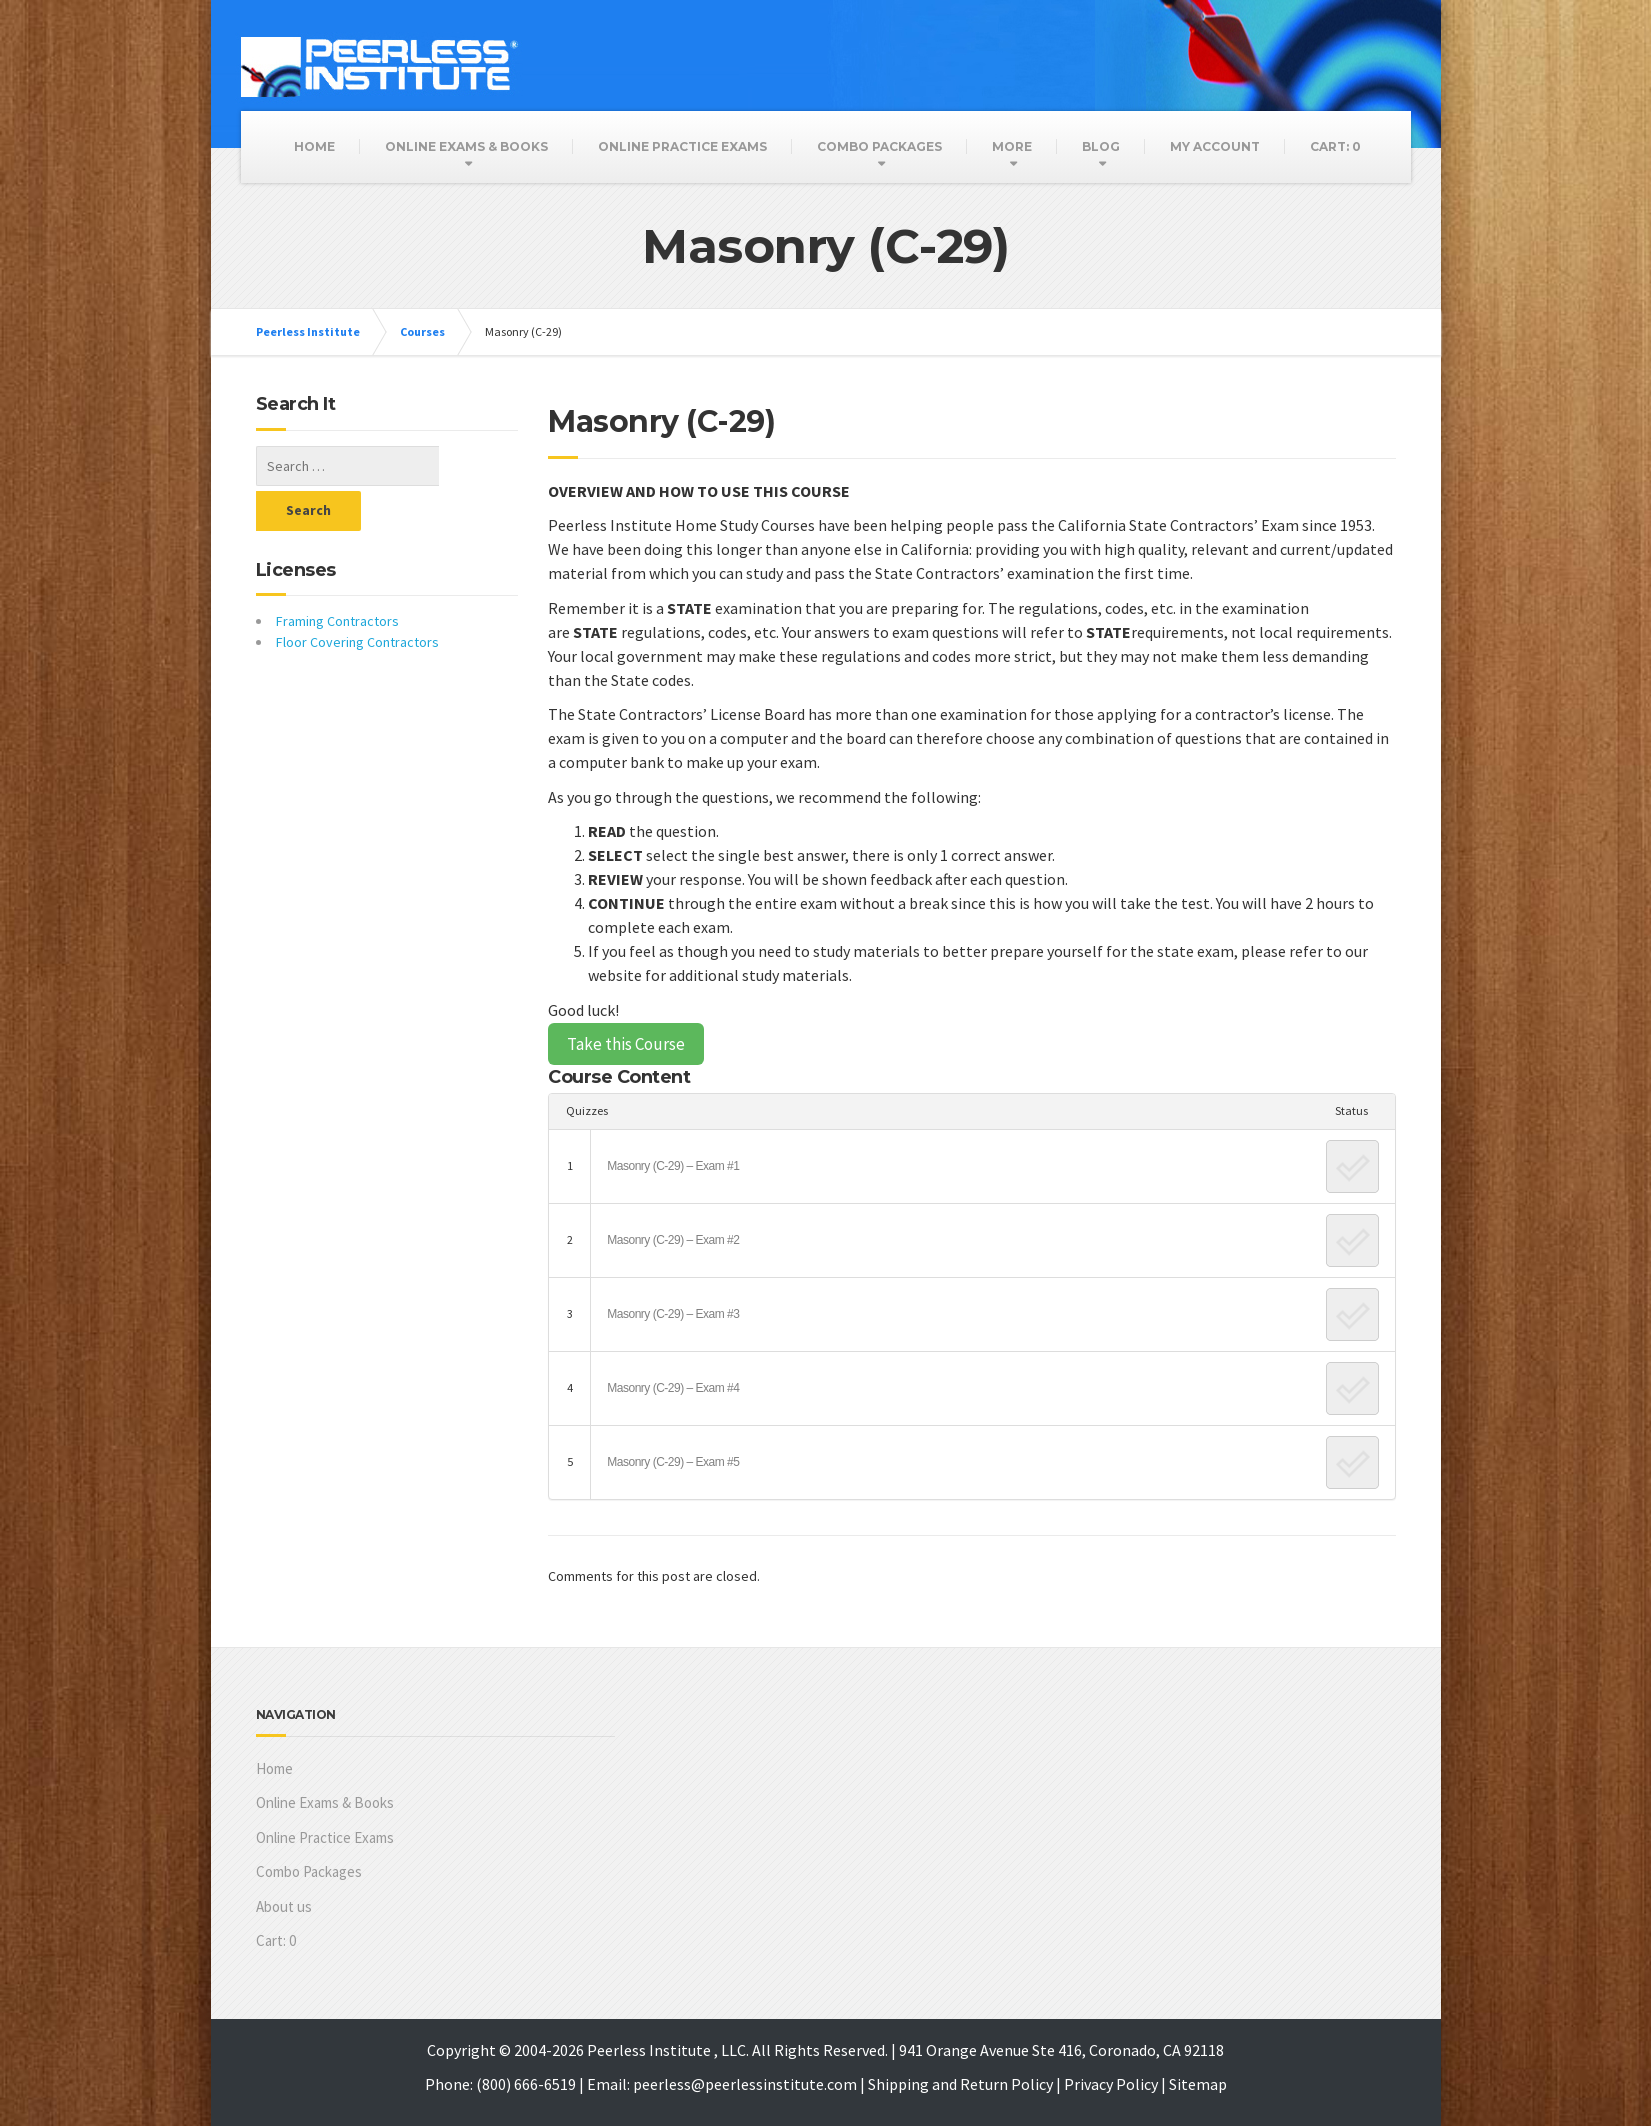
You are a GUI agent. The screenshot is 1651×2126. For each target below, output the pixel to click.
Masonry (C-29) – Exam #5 (673, 1462)
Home (314, 146)
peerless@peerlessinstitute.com (745, 2084)
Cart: (1335, 146)
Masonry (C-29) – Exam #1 (673, 1166)
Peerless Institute (308, 331)
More (1012, 146)
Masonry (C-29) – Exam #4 (673, 1388)
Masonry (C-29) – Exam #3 (673, 1314)
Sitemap (1198, 2084)
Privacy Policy (1111, 2084)
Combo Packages (879, 146)
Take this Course (626, 1044)
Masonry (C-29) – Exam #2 (673, 1240)
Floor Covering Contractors (357, 597)
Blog (1101, 146)
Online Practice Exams (682, 146)
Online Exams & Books (466, 146)
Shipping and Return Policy (960, 2084)
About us (284, 1906)
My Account (1215, 146)
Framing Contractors (337, 576)
